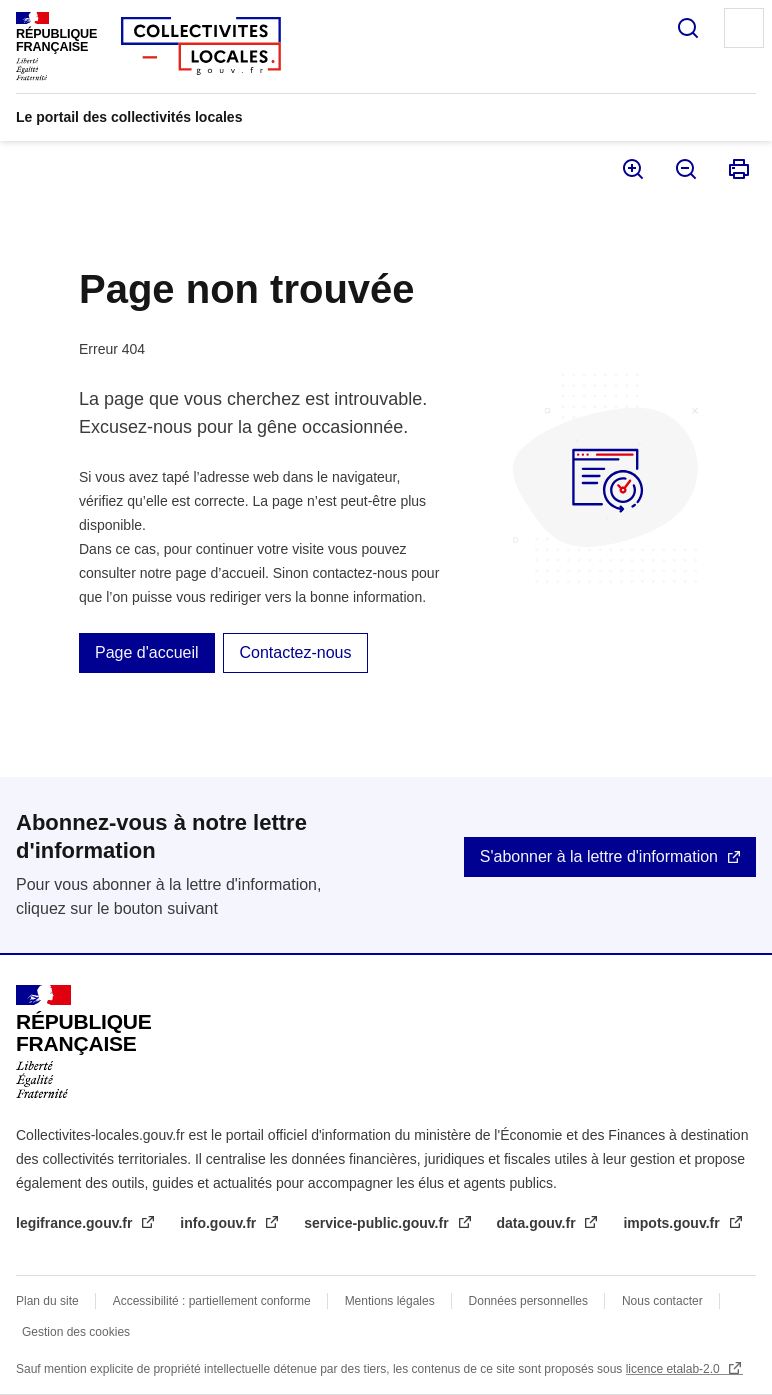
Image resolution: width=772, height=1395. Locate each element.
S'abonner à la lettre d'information (599, 856)
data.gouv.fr (538, 1223)
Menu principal (744, 28)
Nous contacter (662, 1301)
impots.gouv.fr (673, 1223)
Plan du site (47, 1301)
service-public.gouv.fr (378, 1223)
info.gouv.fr (220, 1223)
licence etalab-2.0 (674, 1369)
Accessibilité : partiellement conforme (212, 1301)
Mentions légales (390, 1301)
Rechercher (688, 28)
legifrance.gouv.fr (76, 1223)
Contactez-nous (295, 652)
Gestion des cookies (76, 1332)
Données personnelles (528, 1301)
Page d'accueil (147, 652)
